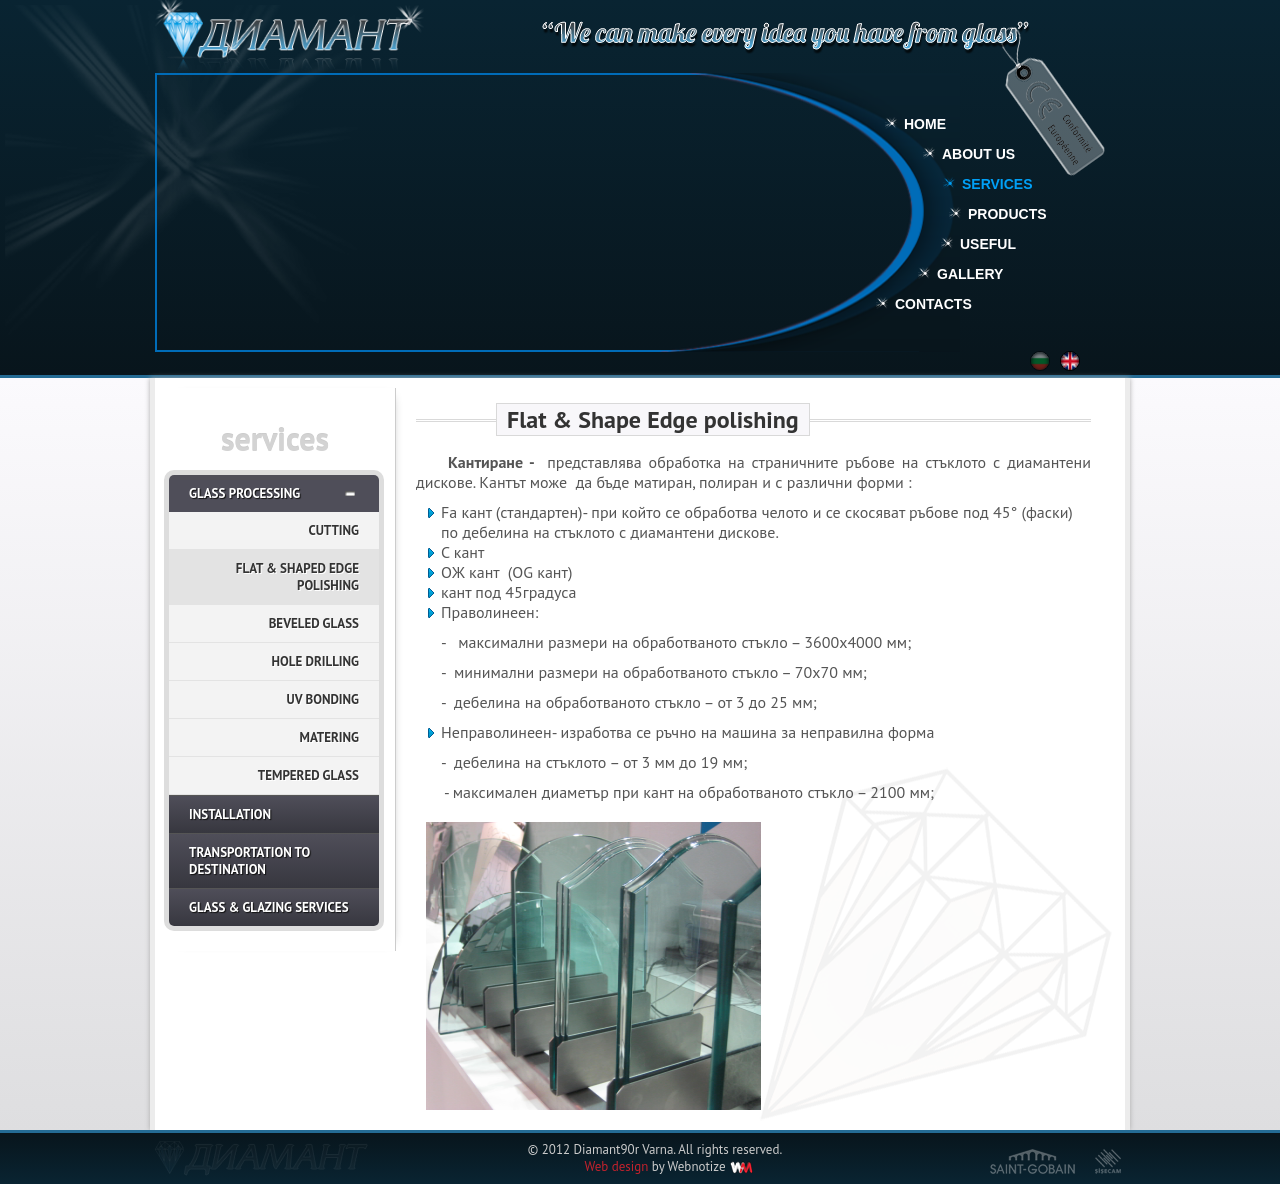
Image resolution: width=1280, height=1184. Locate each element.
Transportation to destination (249, 861)
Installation (230, 814)
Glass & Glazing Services (269, 907)
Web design (616, 1166)
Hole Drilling (315, 661)
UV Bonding (323, 699)
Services (997, 184)
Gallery (970, 274)
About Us (978, 154)
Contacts (933, 304)
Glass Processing (244, 493)
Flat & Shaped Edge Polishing (297, 577)
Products (1007, 214)
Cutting (333, 530)
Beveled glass (314, 623)
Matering (329, 737)
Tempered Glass (308, 775)
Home (925, 124)
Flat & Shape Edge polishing (653, 419)
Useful (988, 244)
